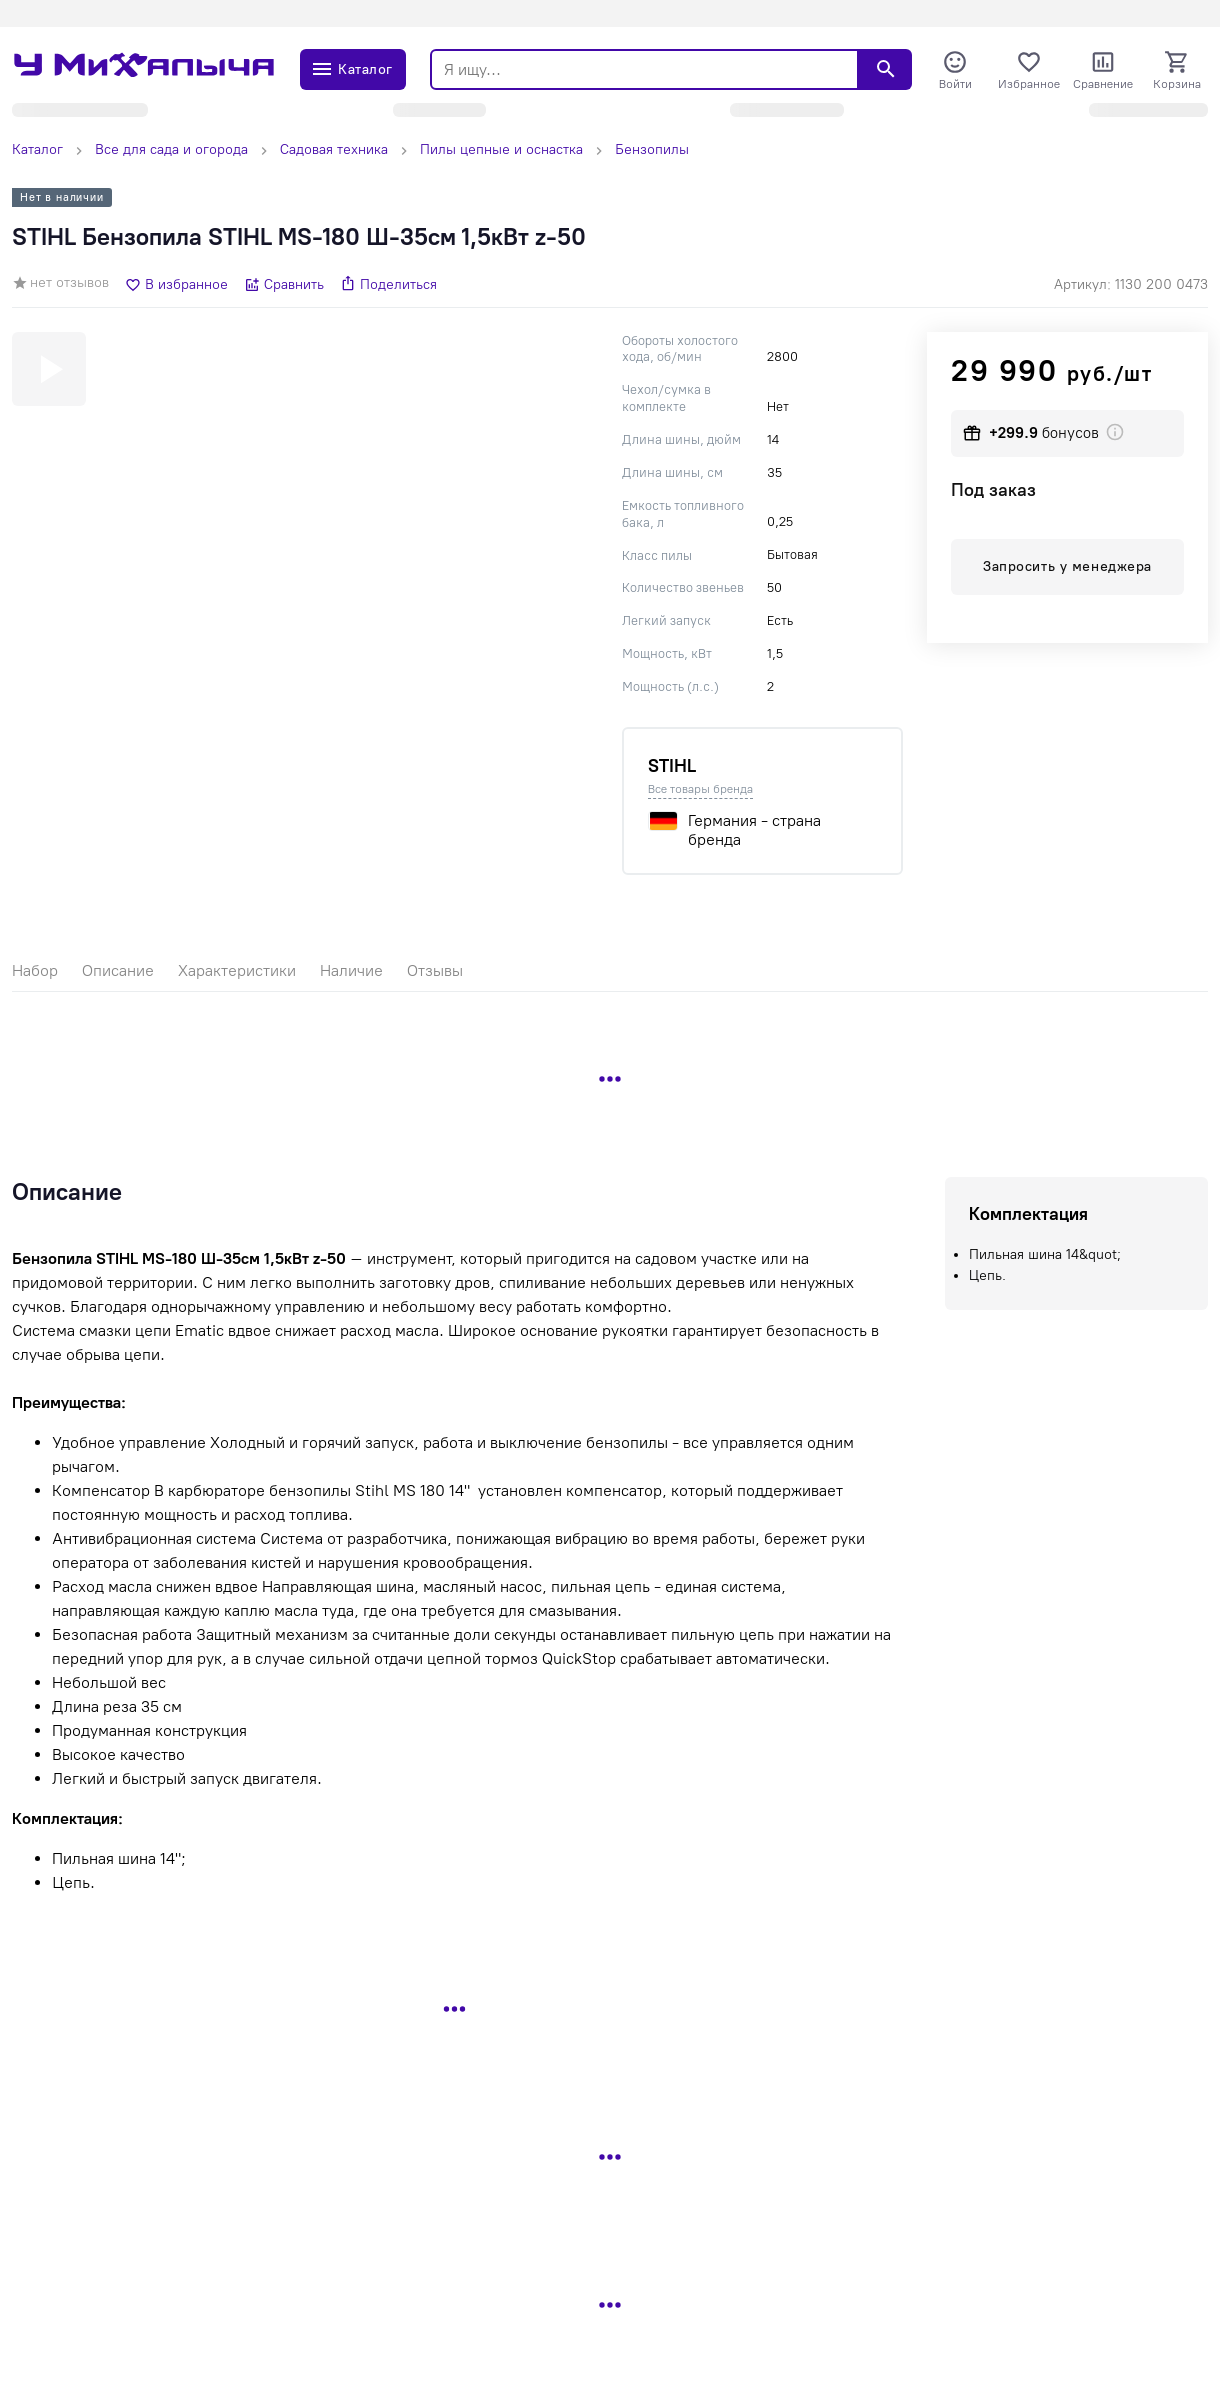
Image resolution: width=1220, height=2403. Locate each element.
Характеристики (237, 970)
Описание (118, 970)
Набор (35, 970)
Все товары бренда (700, 789)
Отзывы (435, 970)
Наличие (351, 970)
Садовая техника (334, 149)
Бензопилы (652, 149)
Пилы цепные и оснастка (501, 149)
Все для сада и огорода (171, 149)
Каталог (37, 149)
